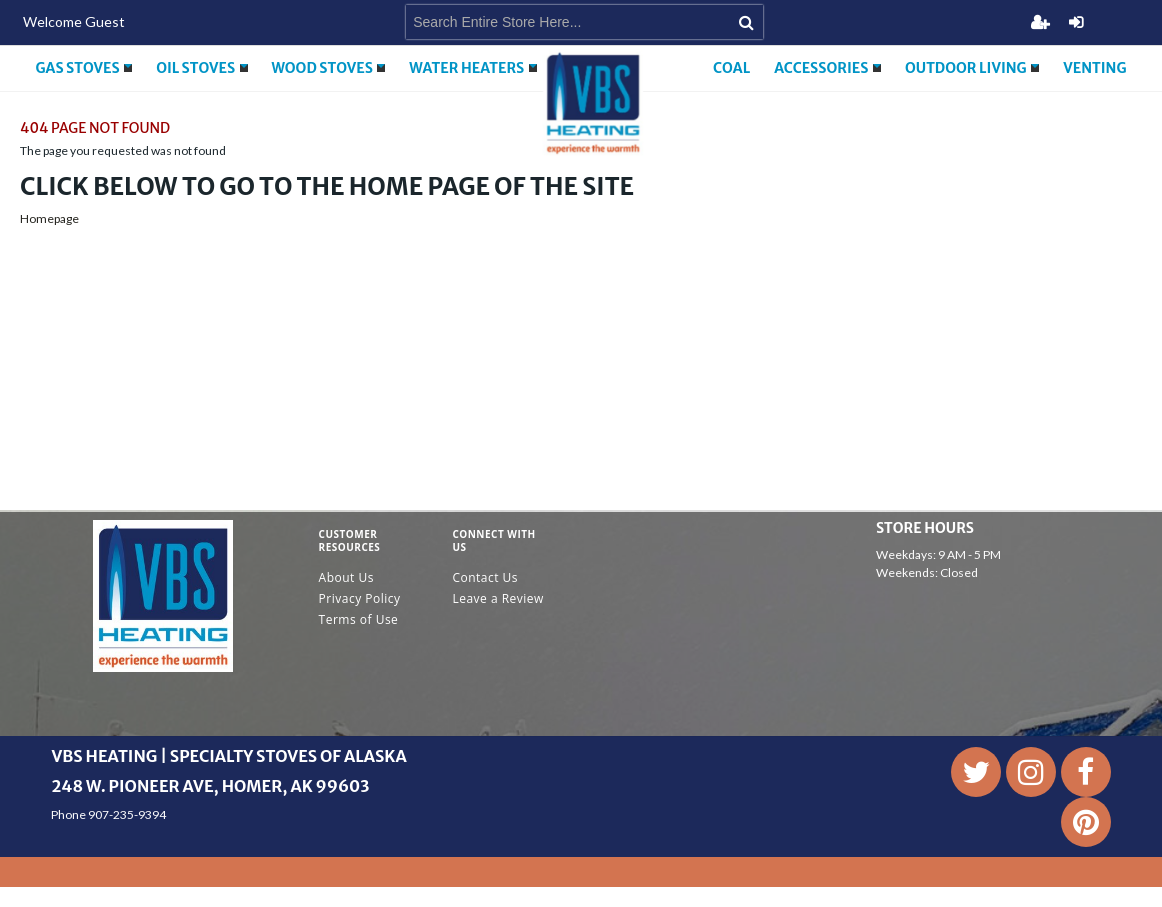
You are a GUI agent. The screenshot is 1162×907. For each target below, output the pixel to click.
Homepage (49, 218)
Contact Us (485, 577)
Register (1040, 22)
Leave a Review (498, 598)
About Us (346, 577)
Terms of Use (359, 619)
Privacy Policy (360, 598)
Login (1076, 22)
